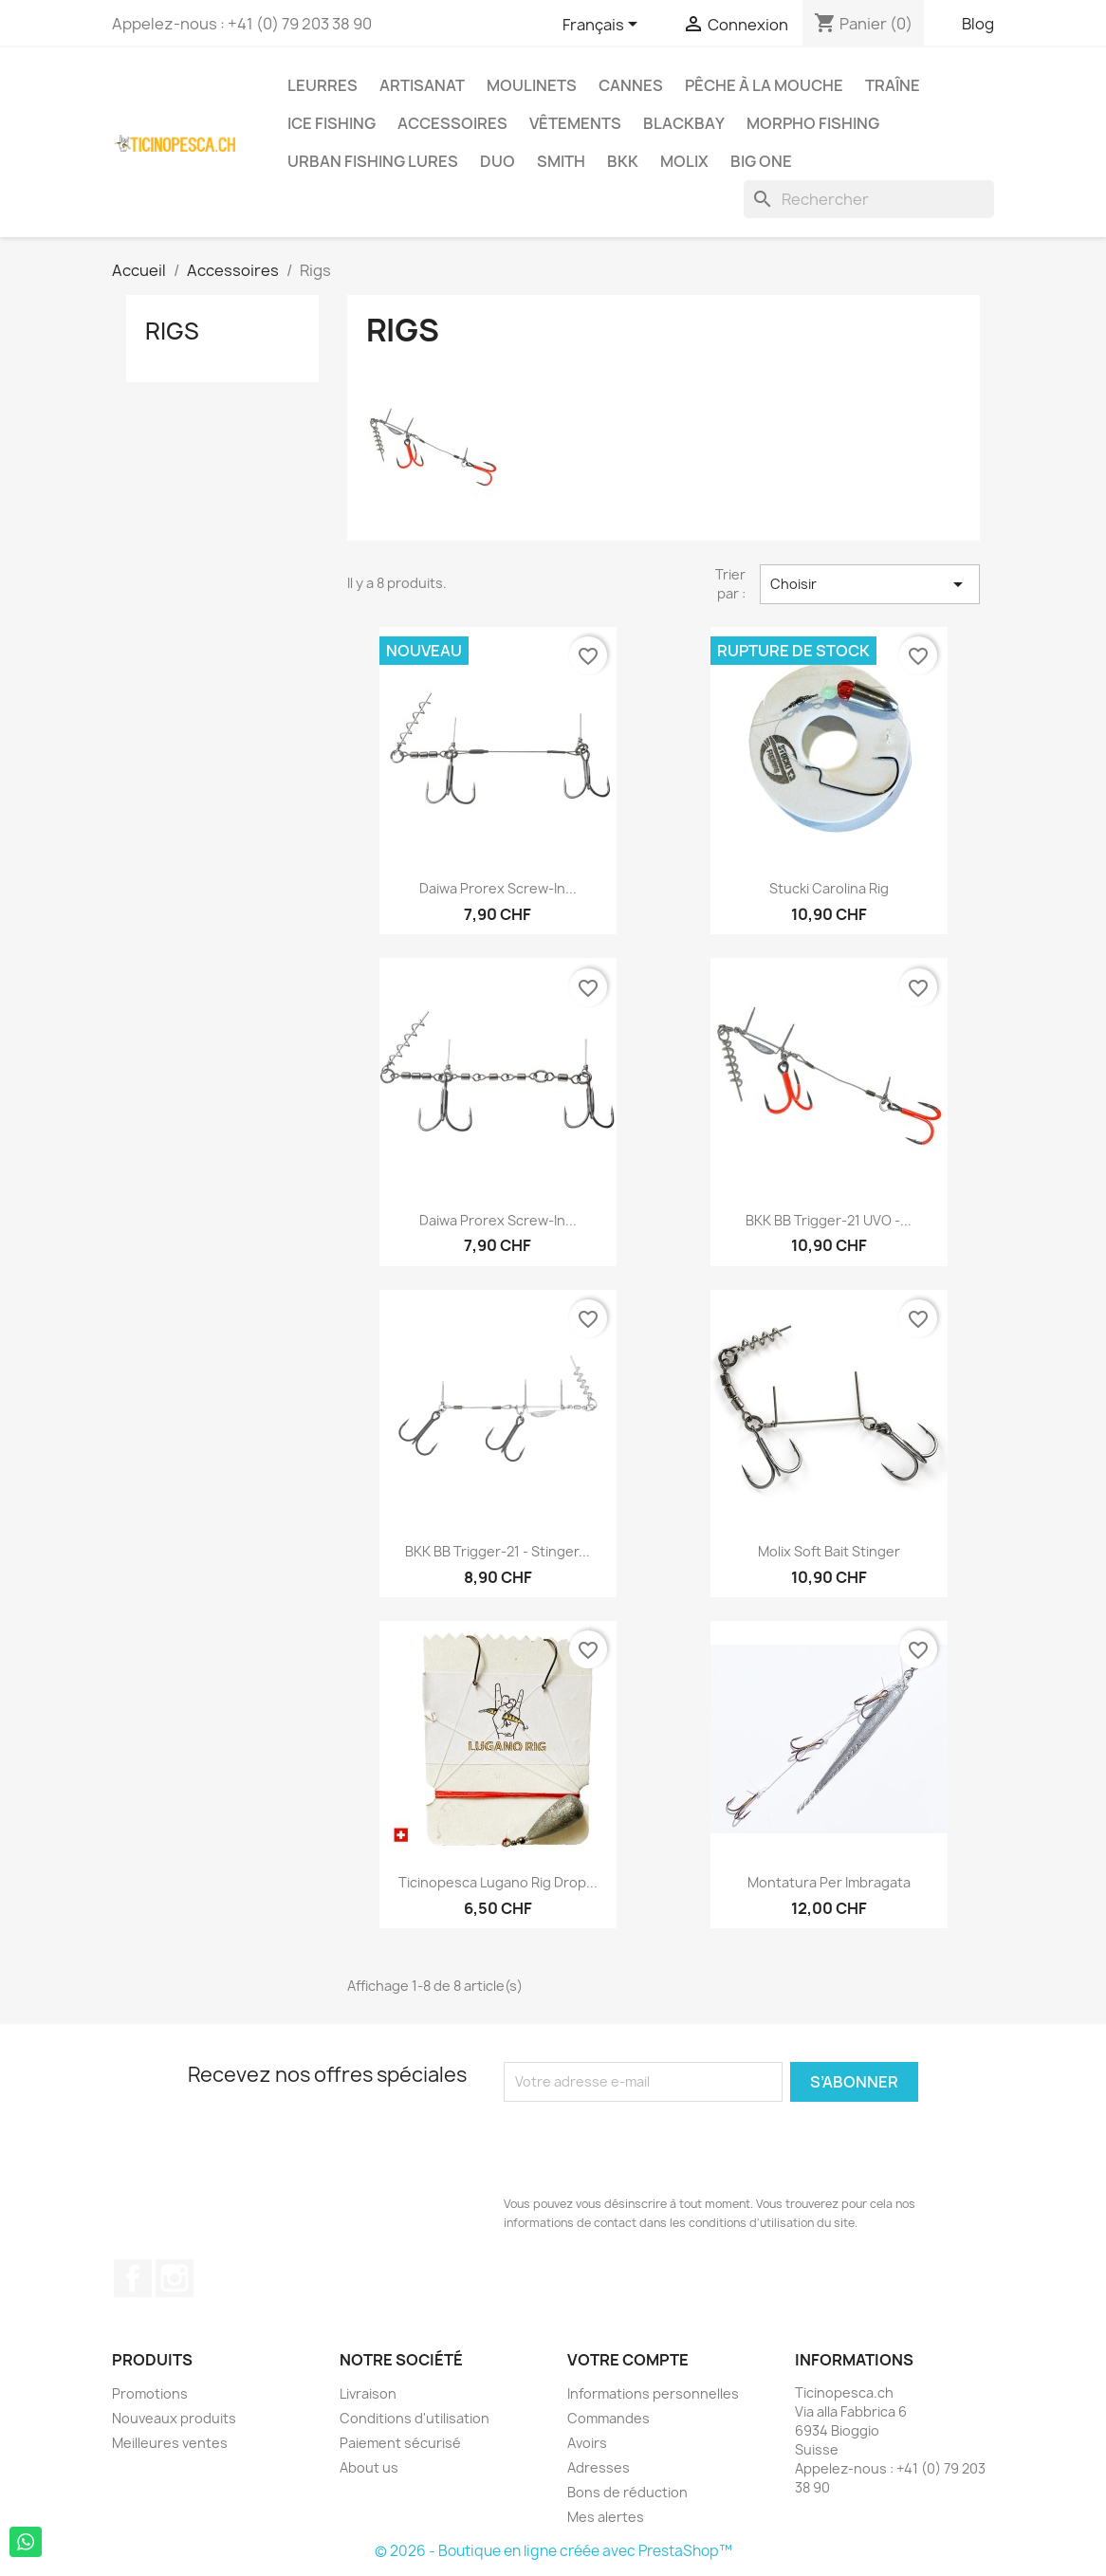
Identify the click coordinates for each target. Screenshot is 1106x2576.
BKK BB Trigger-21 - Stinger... (497, 1551)
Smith (561, 161)
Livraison (368, 2393)
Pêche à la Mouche (764, 85)
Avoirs (587, 2443)
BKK (622, 161)
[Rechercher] (869, 199)
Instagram (175, 2278)
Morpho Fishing (813, 123)
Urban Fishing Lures (372, 161)
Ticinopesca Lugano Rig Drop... (498, 1882)
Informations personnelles (653, 2393)
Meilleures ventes (170, 2443)
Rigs (172, 331)
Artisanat (422, 85)
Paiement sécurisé (400, 2443)
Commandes (608, 2418)
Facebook (133, 2278)
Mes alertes (605, 2517)
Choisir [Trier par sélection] (869, 584)
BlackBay (684, 123)
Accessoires (452, 123)
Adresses (598, 2467)
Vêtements (575, 123)
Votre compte (628, 2359)
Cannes (631, 85)
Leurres (322, 85)
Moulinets (532, 85)
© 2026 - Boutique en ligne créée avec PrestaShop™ (553, 2551)
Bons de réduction (627, 2492)
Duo (497, 161)
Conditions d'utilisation (414, 2418)
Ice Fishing (331, 123)
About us (369, 2467)
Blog (978, 23)
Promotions (150, 2393)
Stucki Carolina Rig (829, 888)
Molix (684, 161)
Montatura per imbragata (829, 1882)
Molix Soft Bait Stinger (829, 1551)
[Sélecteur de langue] (603, 25)
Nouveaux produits (174, 2418)
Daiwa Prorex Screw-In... (498, 888)
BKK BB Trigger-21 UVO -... (829, 1220)
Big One (761, 161)
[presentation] (648, 2148)
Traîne (892, 85)
